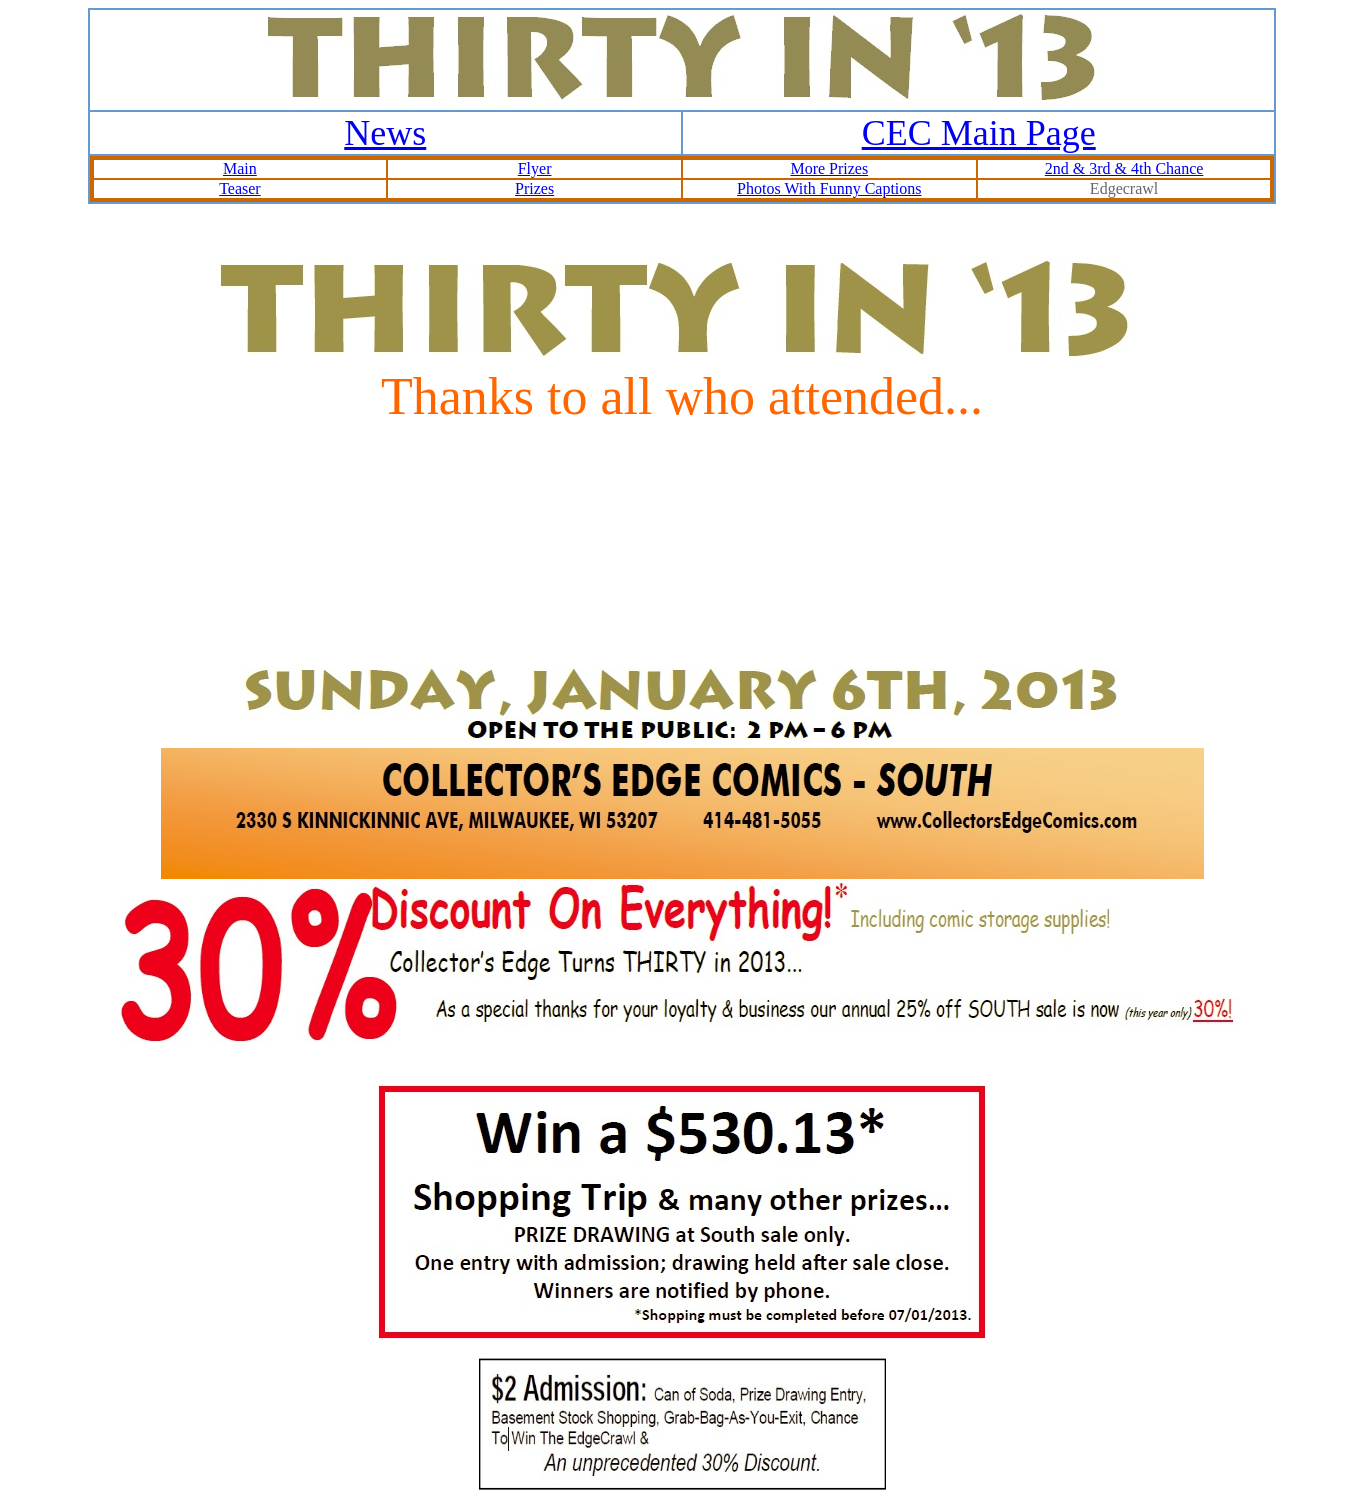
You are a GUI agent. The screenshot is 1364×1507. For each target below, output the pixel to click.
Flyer (535, 168)
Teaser (240, 188)
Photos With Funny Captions (829, 188)
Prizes (534, 188)
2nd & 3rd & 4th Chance (1124, 168)
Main (240, 168)
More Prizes (829, 168)
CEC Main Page (979, 133)
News (385, 133)
